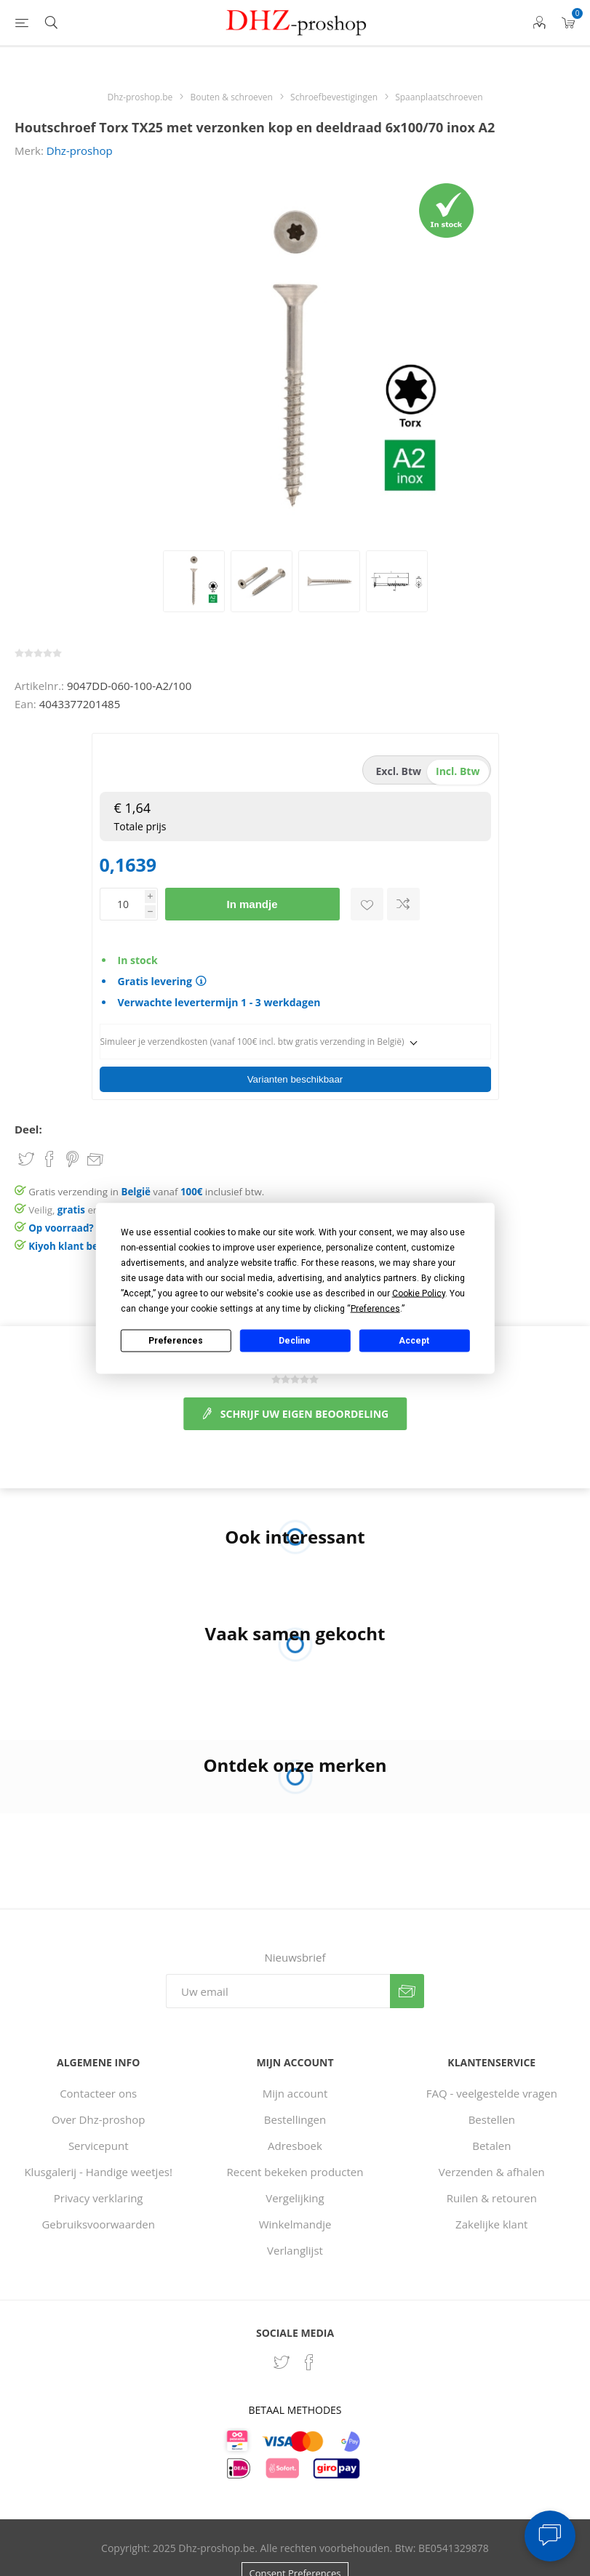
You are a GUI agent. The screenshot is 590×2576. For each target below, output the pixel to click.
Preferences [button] (375, 1308)
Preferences (175, 1341)
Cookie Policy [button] (418, 1293)
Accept (414, 1341)
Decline (295, 1341)
